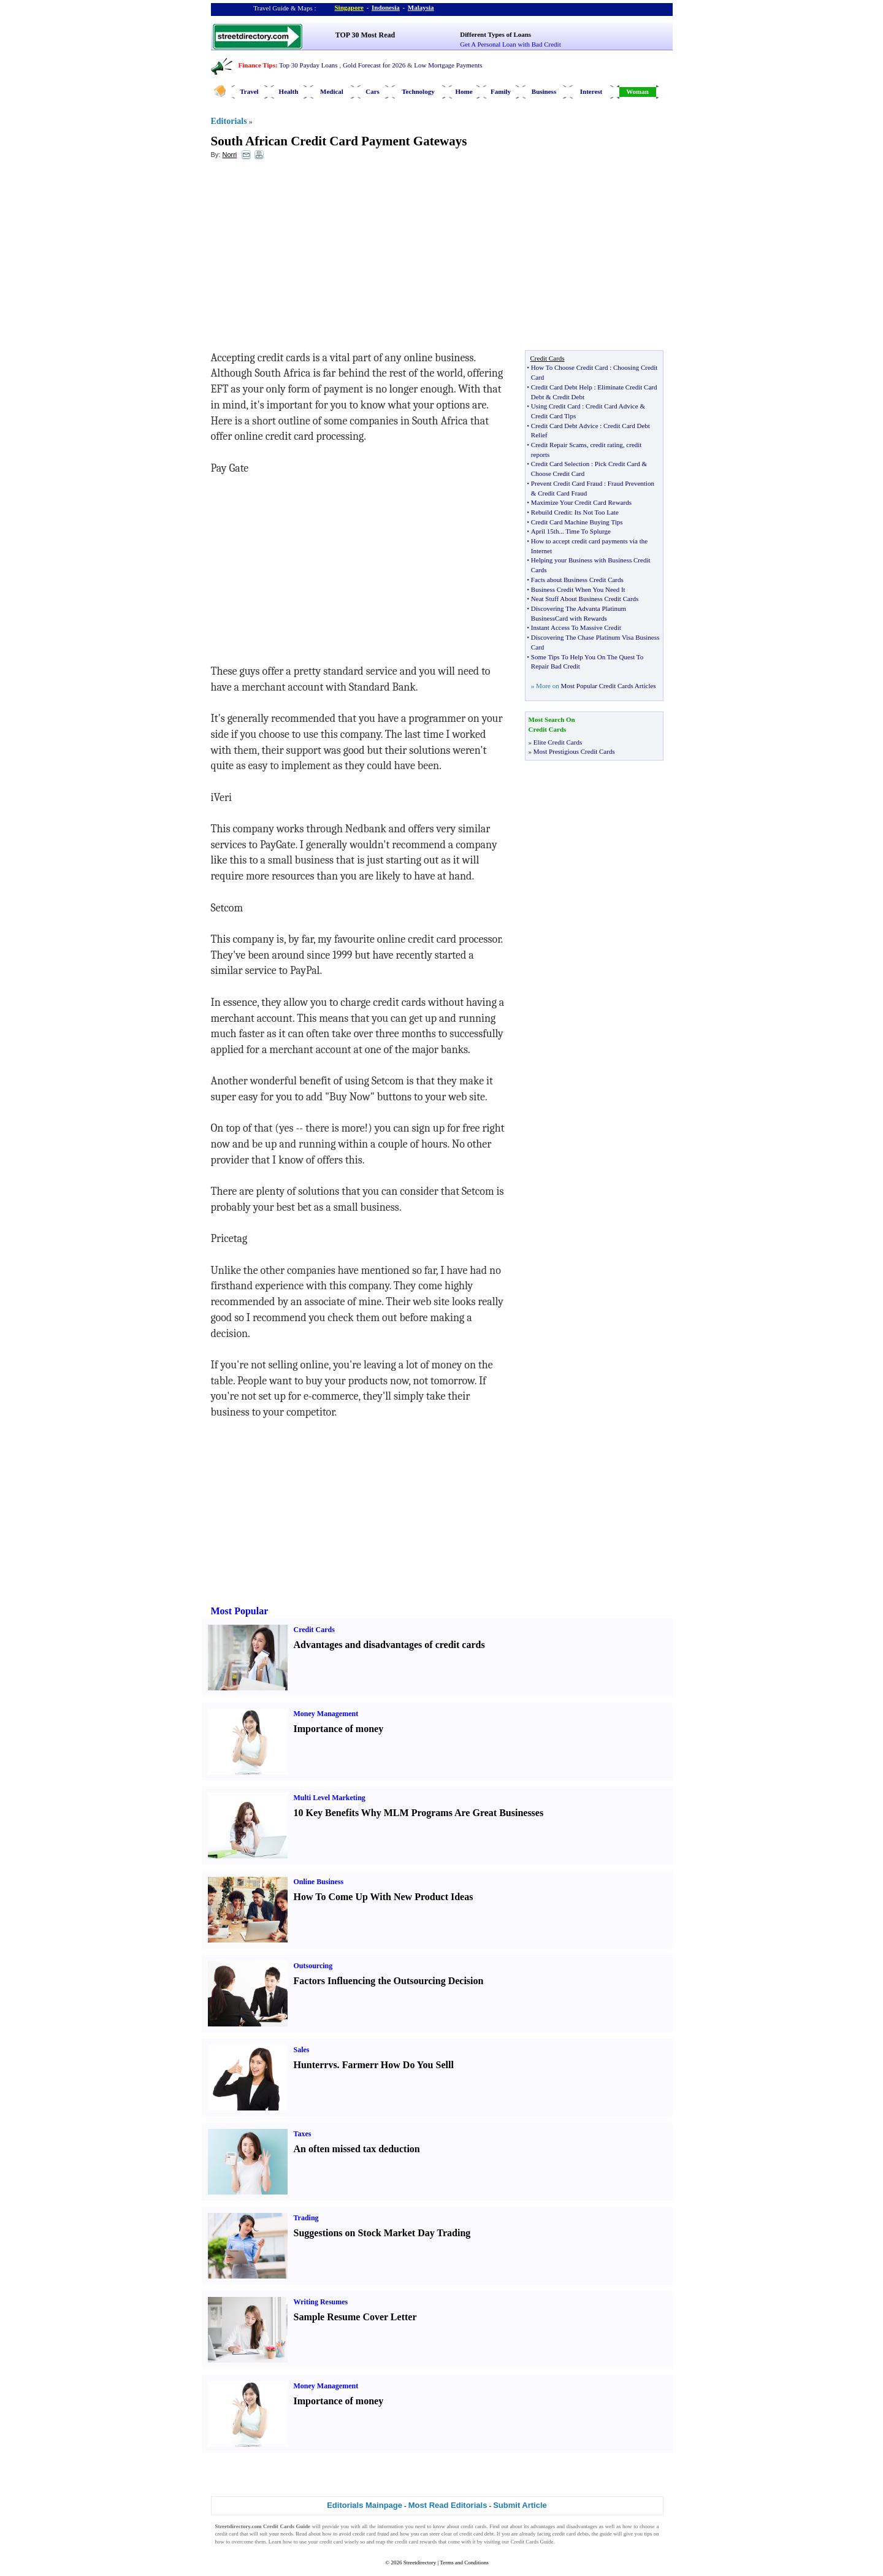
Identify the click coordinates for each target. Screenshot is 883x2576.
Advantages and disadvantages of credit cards (389, 1644)
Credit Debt (568, 397)
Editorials (229, 121)
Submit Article (520, 2505)
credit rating (606, 444)
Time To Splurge (588, 531)
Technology (418, 91)
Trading (306, 2218)
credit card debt (476, 2534)
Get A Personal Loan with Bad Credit (510, 44)
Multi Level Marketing (329, 1797)
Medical (331, 91)
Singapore (349, 7)
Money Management (326, 1713)
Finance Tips (257, 65)
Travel (249, 91)
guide (606, 2534)
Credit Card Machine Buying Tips (577, 522)
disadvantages (582, 2526)
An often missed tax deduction (357, 2149)
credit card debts (570, 2534)
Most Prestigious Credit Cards (574, 751)
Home (463, 91)
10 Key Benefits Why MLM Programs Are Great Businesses (419, 1812)
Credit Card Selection (560, 463)
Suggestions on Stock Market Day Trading (382, 2233)
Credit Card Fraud (562, 493)
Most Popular (240, 1611)
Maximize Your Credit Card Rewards (581, 502)
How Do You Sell (416, 2065)
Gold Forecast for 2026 (374, 65)
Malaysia (421, 7)
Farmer (358, 2065)
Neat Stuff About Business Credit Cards (584, 598)
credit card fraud (371, 2534)
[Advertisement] (311, 258)
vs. (333, 2065)
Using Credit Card (556, 406)
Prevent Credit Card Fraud (566, 483)
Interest (591, 91)
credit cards (473, 2526)
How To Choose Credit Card (569, 367)
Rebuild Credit (551, 512)
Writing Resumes (321, 2302)
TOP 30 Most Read (365, 35)
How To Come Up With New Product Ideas (383, 1897)
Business (544, 91)
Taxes (303, 2133)
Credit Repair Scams (559, 444)
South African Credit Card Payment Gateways (339, 141)
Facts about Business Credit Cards (577, 579)
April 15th (545, 531)
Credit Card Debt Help (561, 387)
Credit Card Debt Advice (564, 425)
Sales (302, 2049)
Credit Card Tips (553, 416)
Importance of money (339, 1728)
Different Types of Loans (495, 34)
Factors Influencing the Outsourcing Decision (389, 1981)
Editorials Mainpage (364, 2505)
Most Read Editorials (447, 2505)
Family (501, 91)
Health (289, 91)
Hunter (309, 2065)
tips (648, 2534)
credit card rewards (416, 2542)
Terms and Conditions (464, 2562)
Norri (229, 154)
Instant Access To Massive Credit (576, 627)
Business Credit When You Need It (578, 589)
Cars (372, 91)
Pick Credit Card (617, 463)
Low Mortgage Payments (448, 65)
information (391, 2526)
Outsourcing (313, 1965)
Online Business (319, 1881)
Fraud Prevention (631, 483)
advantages (542, 2526)
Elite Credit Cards (557, 742)
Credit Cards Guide (532, 2542)
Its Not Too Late (597, 512)
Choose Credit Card (557, 473)
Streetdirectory (419, 2562)
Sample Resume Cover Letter (355, 2317)
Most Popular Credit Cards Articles (608, 685)
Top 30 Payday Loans (308, 65)
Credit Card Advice (612, 406)
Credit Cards (314, 1629)
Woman (637, 91)
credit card (227, 2534)
